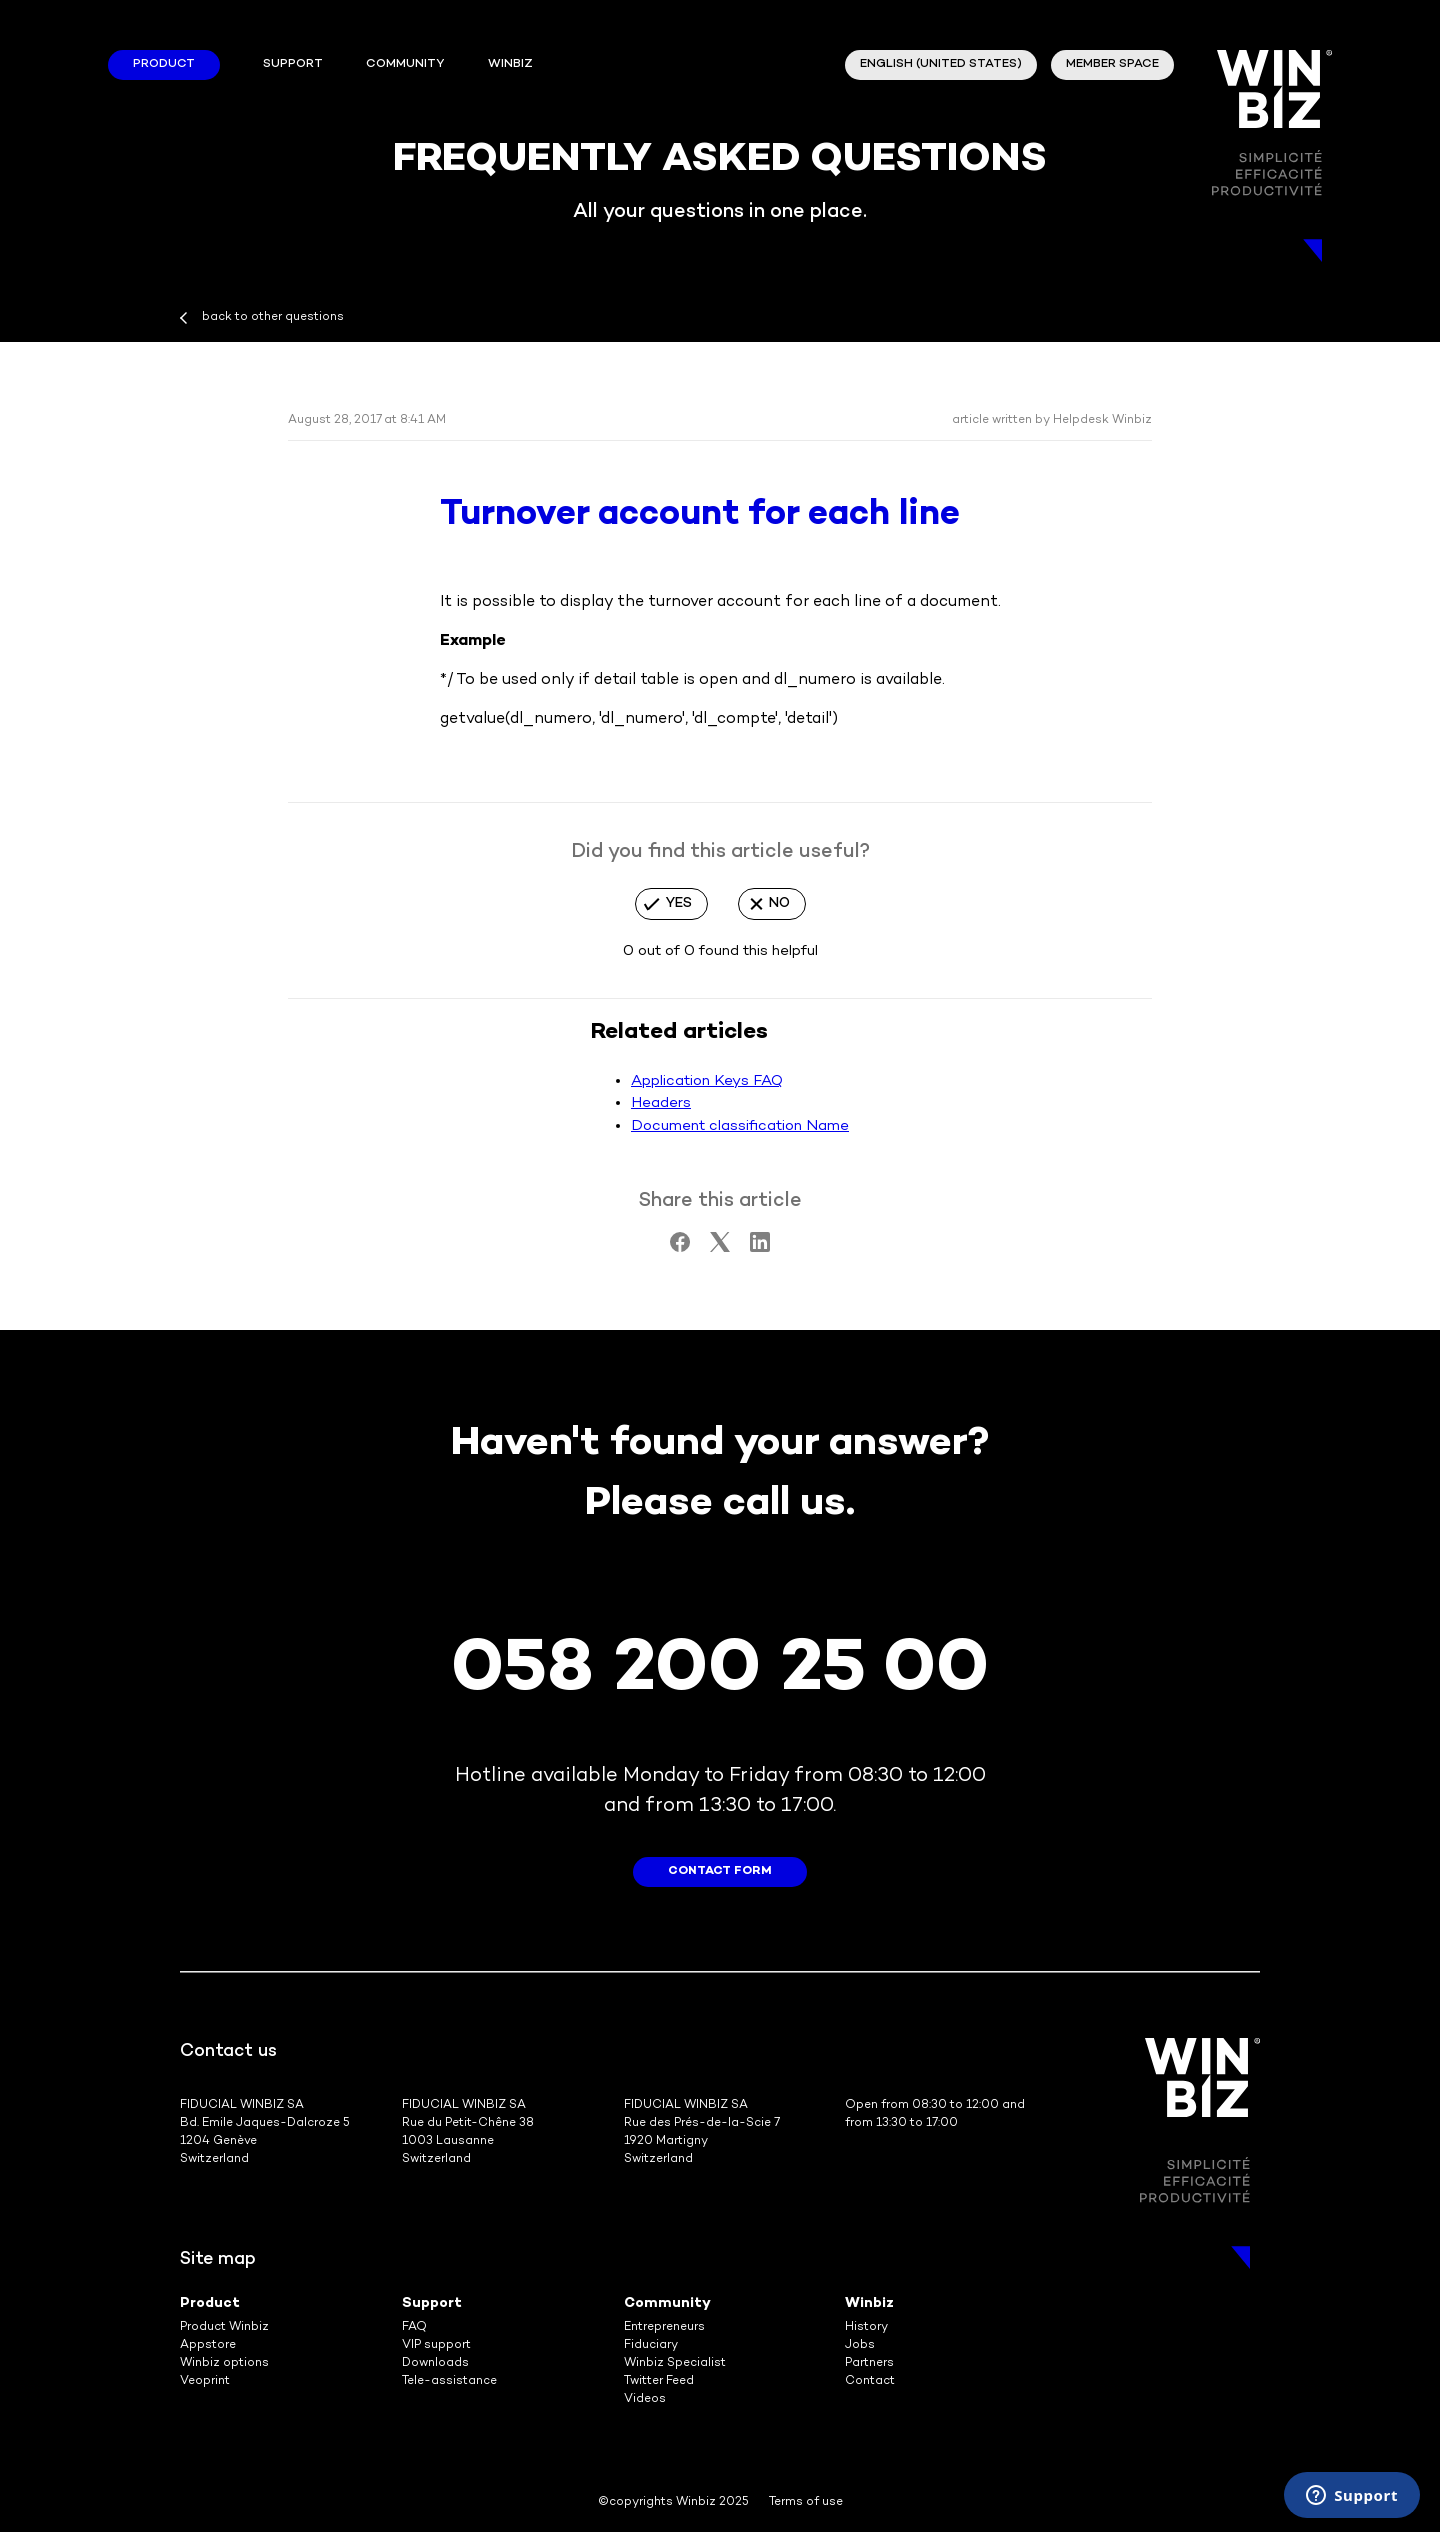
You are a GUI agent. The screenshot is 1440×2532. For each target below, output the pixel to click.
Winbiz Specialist (675, 2363)
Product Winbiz (224, 2327)
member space (1112, 64)
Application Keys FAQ (707, 1081)
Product (164, 64)
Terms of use (806, 2502)
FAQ (414, 2327)
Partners (869, 2363)
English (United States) (941, 64)
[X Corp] (720, 1248)
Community (405, 64)
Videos (645, 2399)
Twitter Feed (659, 2381)
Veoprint (205, 2381)
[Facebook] (680, 1248)
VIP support (436, 2345)
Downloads (435, 2363)
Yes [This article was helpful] (679, 903)
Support (293, 64)
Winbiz (869, 2303)
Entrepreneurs (664, 2327)
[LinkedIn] (760, 1248)
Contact (870, 2381)
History (866, 2327)
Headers (661, 1103)
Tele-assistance (449, 2381)
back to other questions (273, 317)
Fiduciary (651, 2345)
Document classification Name (740, 1126)
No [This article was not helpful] (779, 903)
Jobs (860, 2345)
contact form (720, 1871)
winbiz (510, 64)
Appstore (208, 2345)
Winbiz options (224, 2363)
